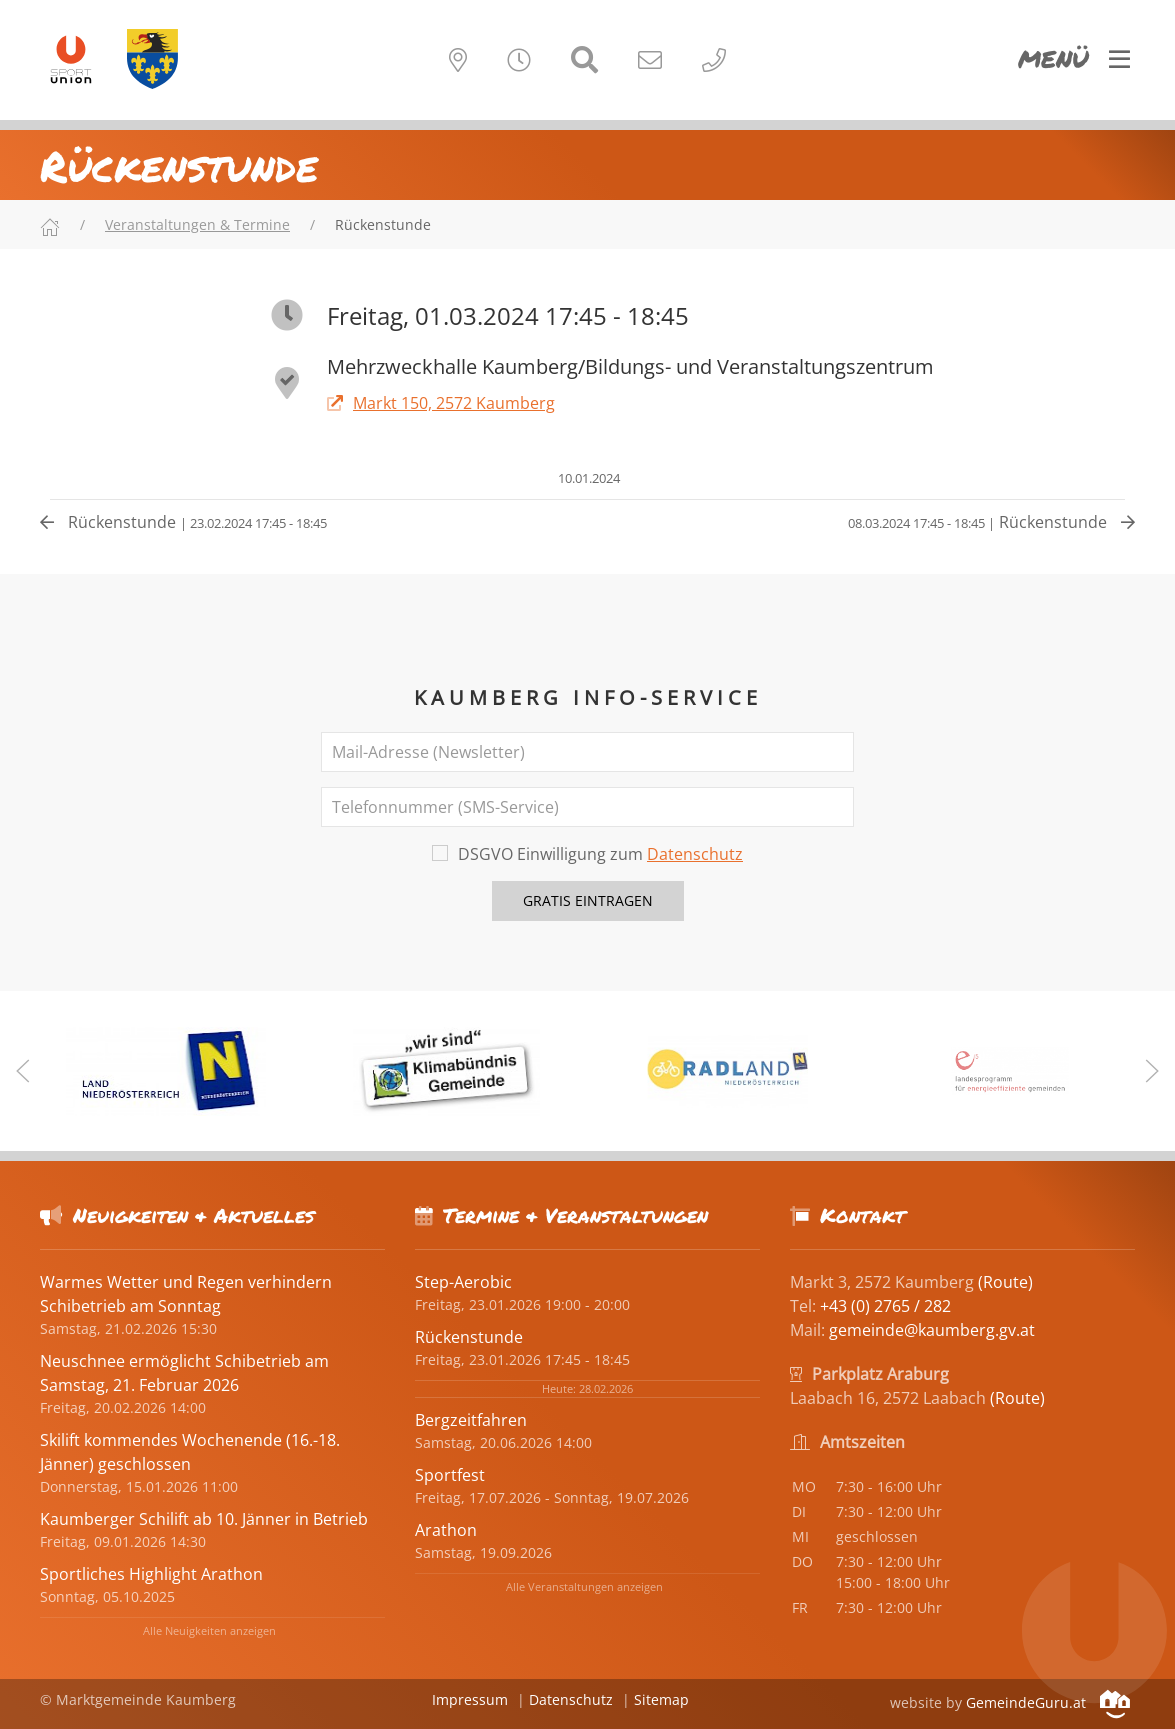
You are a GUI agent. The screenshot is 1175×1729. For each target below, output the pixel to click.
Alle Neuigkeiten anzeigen (209, 1630)
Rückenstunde (183, 522)
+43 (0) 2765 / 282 (885, 1306)
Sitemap (661, 1699)
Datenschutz (695, 854)
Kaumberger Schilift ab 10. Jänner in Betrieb (204, 1519)
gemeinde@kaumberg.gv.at (932, 1330)
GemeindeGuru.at (1048, 1702)
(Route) (1005, 1282)
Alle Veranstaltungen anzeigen (584, 1586)
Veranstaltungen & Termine (197, 224)
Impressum (470, 1699)
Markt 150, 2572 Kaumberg (441, 403)
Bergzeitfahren (471, 1420)
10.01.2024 (587, 478)
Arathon (446, 1530)
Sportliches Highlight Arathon (151, 1574)
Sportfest (450, 1475)
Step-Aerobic (463, 1282)
